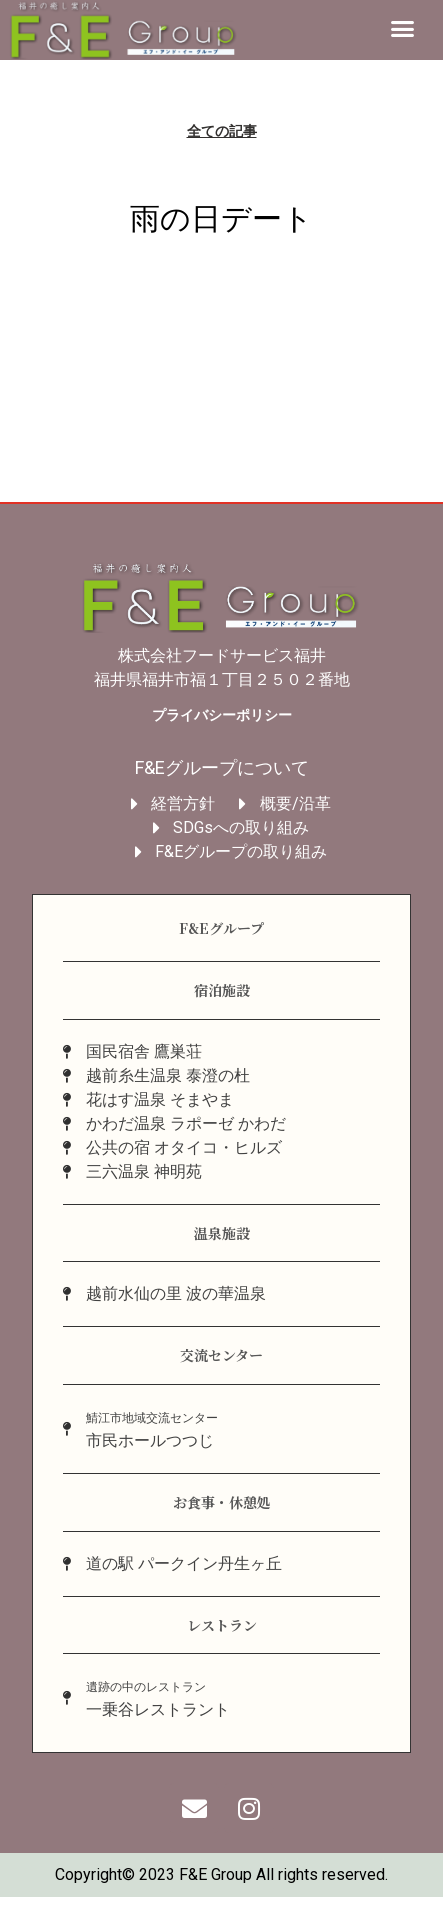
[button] (403, 29)
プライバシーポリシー (222, 717)
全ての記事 (222, 133)
